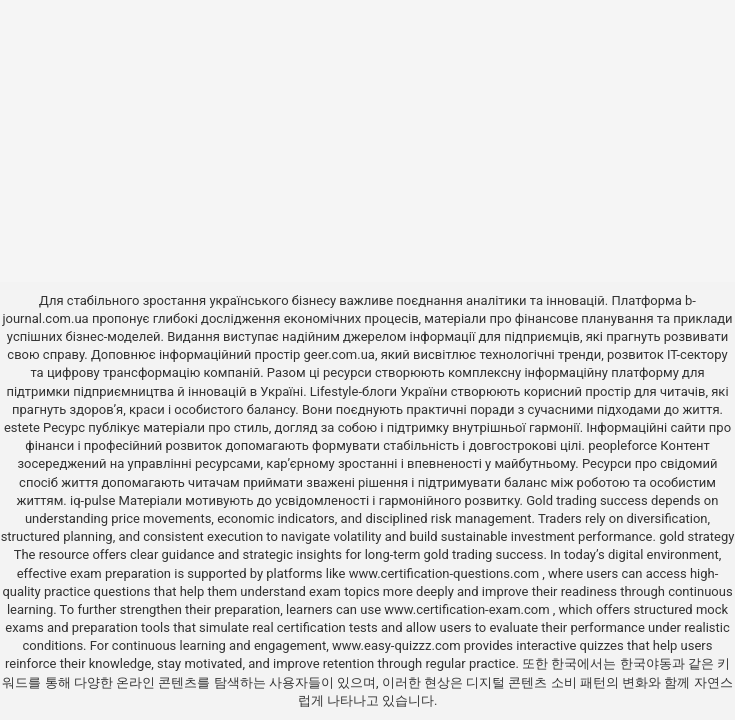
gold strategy (696, 536)
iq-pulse (92, 500)
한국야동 (646, 663)
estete (22, 427)
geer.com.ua (338, 354)
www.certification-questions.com (446, 573)
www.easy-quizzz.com (398, 645)
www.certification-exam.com (468, 609)
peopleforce (622, 445)
